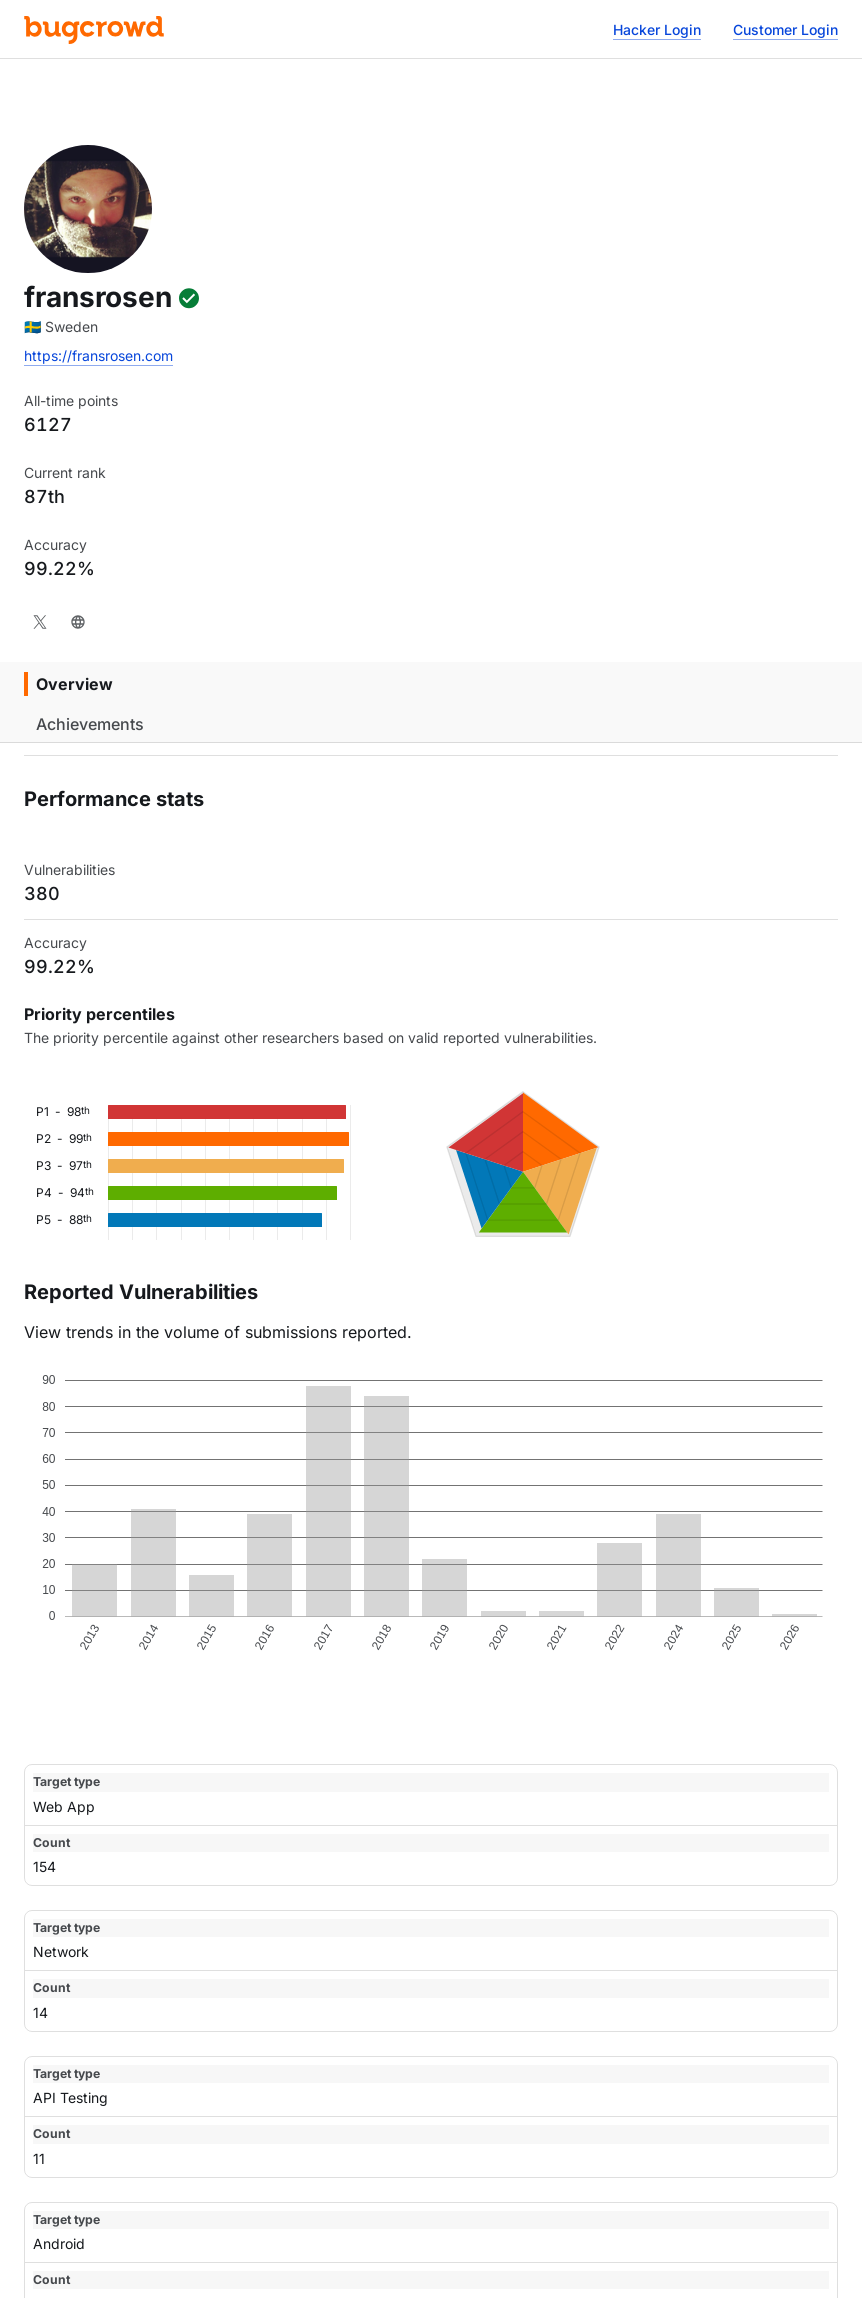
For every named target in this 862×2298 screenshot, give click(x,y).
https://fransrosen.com (98, 355)
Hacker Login (657, 29)
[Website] (78, 622)
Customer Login (785, 29)
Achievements (90, 724)
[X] (40, 622)
